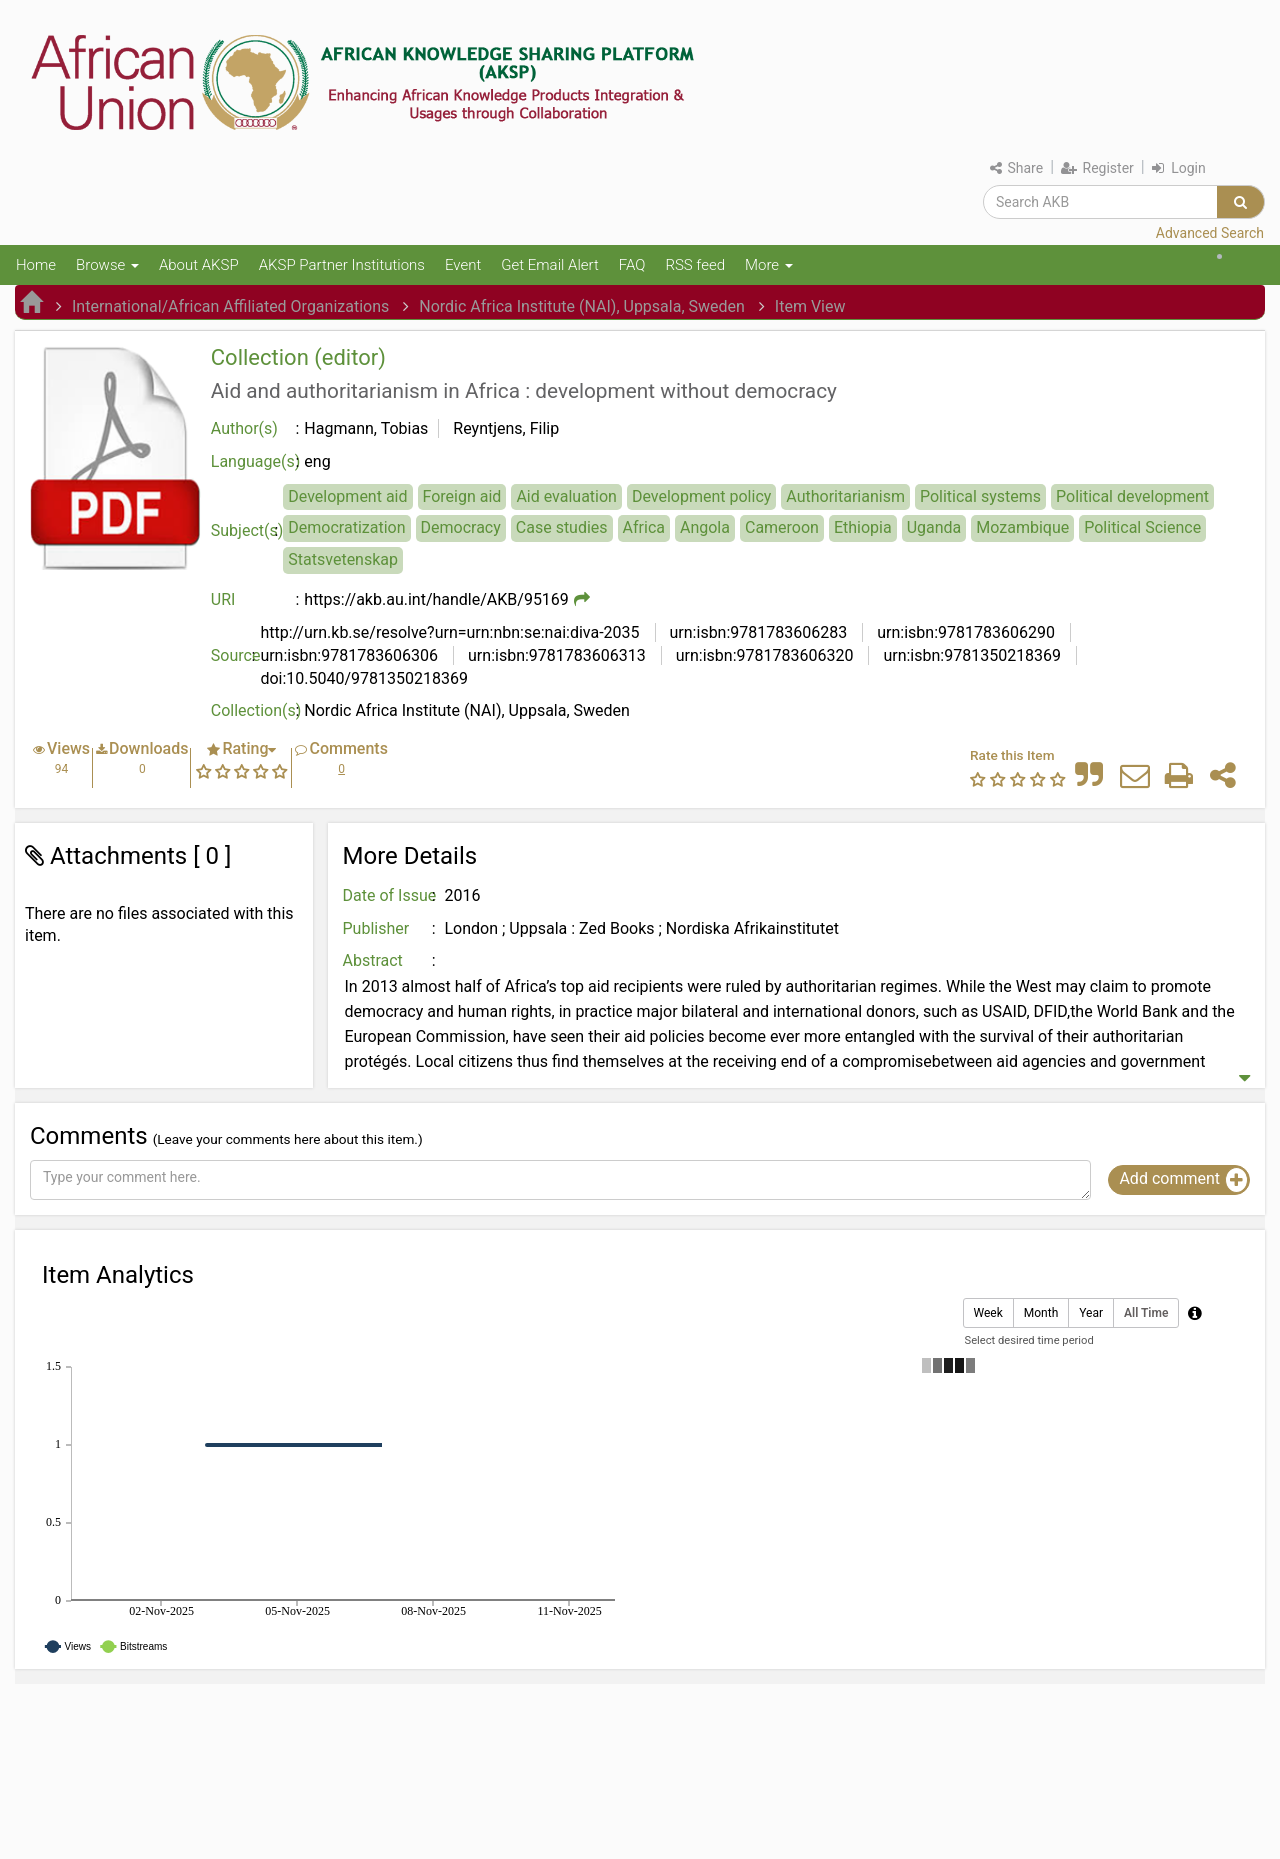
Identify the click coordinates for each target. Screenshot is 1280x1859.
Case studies (562, 527)
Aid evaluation (566, 496)
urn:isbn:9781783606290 (964, 632)
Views (68, 748)
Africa (644, 527)
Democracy (461, 527)
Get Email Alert (550, 265)
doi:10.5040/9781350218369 (364, 678)
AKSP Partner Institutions (342, 265)
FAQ (632, 265)
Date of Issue (390, 895)
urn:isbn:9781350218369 (970, 655)
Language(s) (255, 461)
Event (463, 265)
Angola (705, 527)
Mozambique (1022, 527)
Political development (1132, 496)
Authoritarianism (845, 496)
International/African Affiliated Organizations (230, 306)
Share (1016, 168)
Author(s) (244, 428)
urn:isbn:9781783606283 (757, 632)
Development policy (701, 496)
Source (236, 655)
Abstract (373, 960)
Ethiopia (863, 527)
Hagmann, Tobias (366, 428)
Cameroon (782, 527)
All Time (1146, 1313)
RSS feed (695, 265)
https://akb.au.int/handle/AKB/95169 (436, 599)
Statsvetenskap (343, 559)
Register (1097, 168)
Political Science (1142, 527)
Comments (348, 748)
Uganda (934, 527)
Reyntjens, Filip (506, 428)
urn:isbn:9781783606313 (555, 655)
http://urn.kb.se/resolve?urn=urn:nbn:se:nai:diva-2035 (449, 632)
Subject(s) (247, 530)
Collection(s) (256, 710)
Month (1041, 1313)
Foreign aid (462, 496)
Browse (107, 265)
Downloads (148, 748)
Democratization (346, 527)
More (769, 265)
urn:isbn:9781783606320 (763, 655)
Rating (245, 748)
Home (36, 265)
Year (1091, 1313)
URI (223, 599)
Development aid (347, 496)
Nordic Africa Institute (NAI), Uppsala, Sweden (582, 306)
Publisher (376, 928)
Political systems (980, 496)
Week (988, 1313)
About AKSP (199, 265)
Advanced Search (1210, 233)
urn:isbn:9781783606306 (349, 655)
